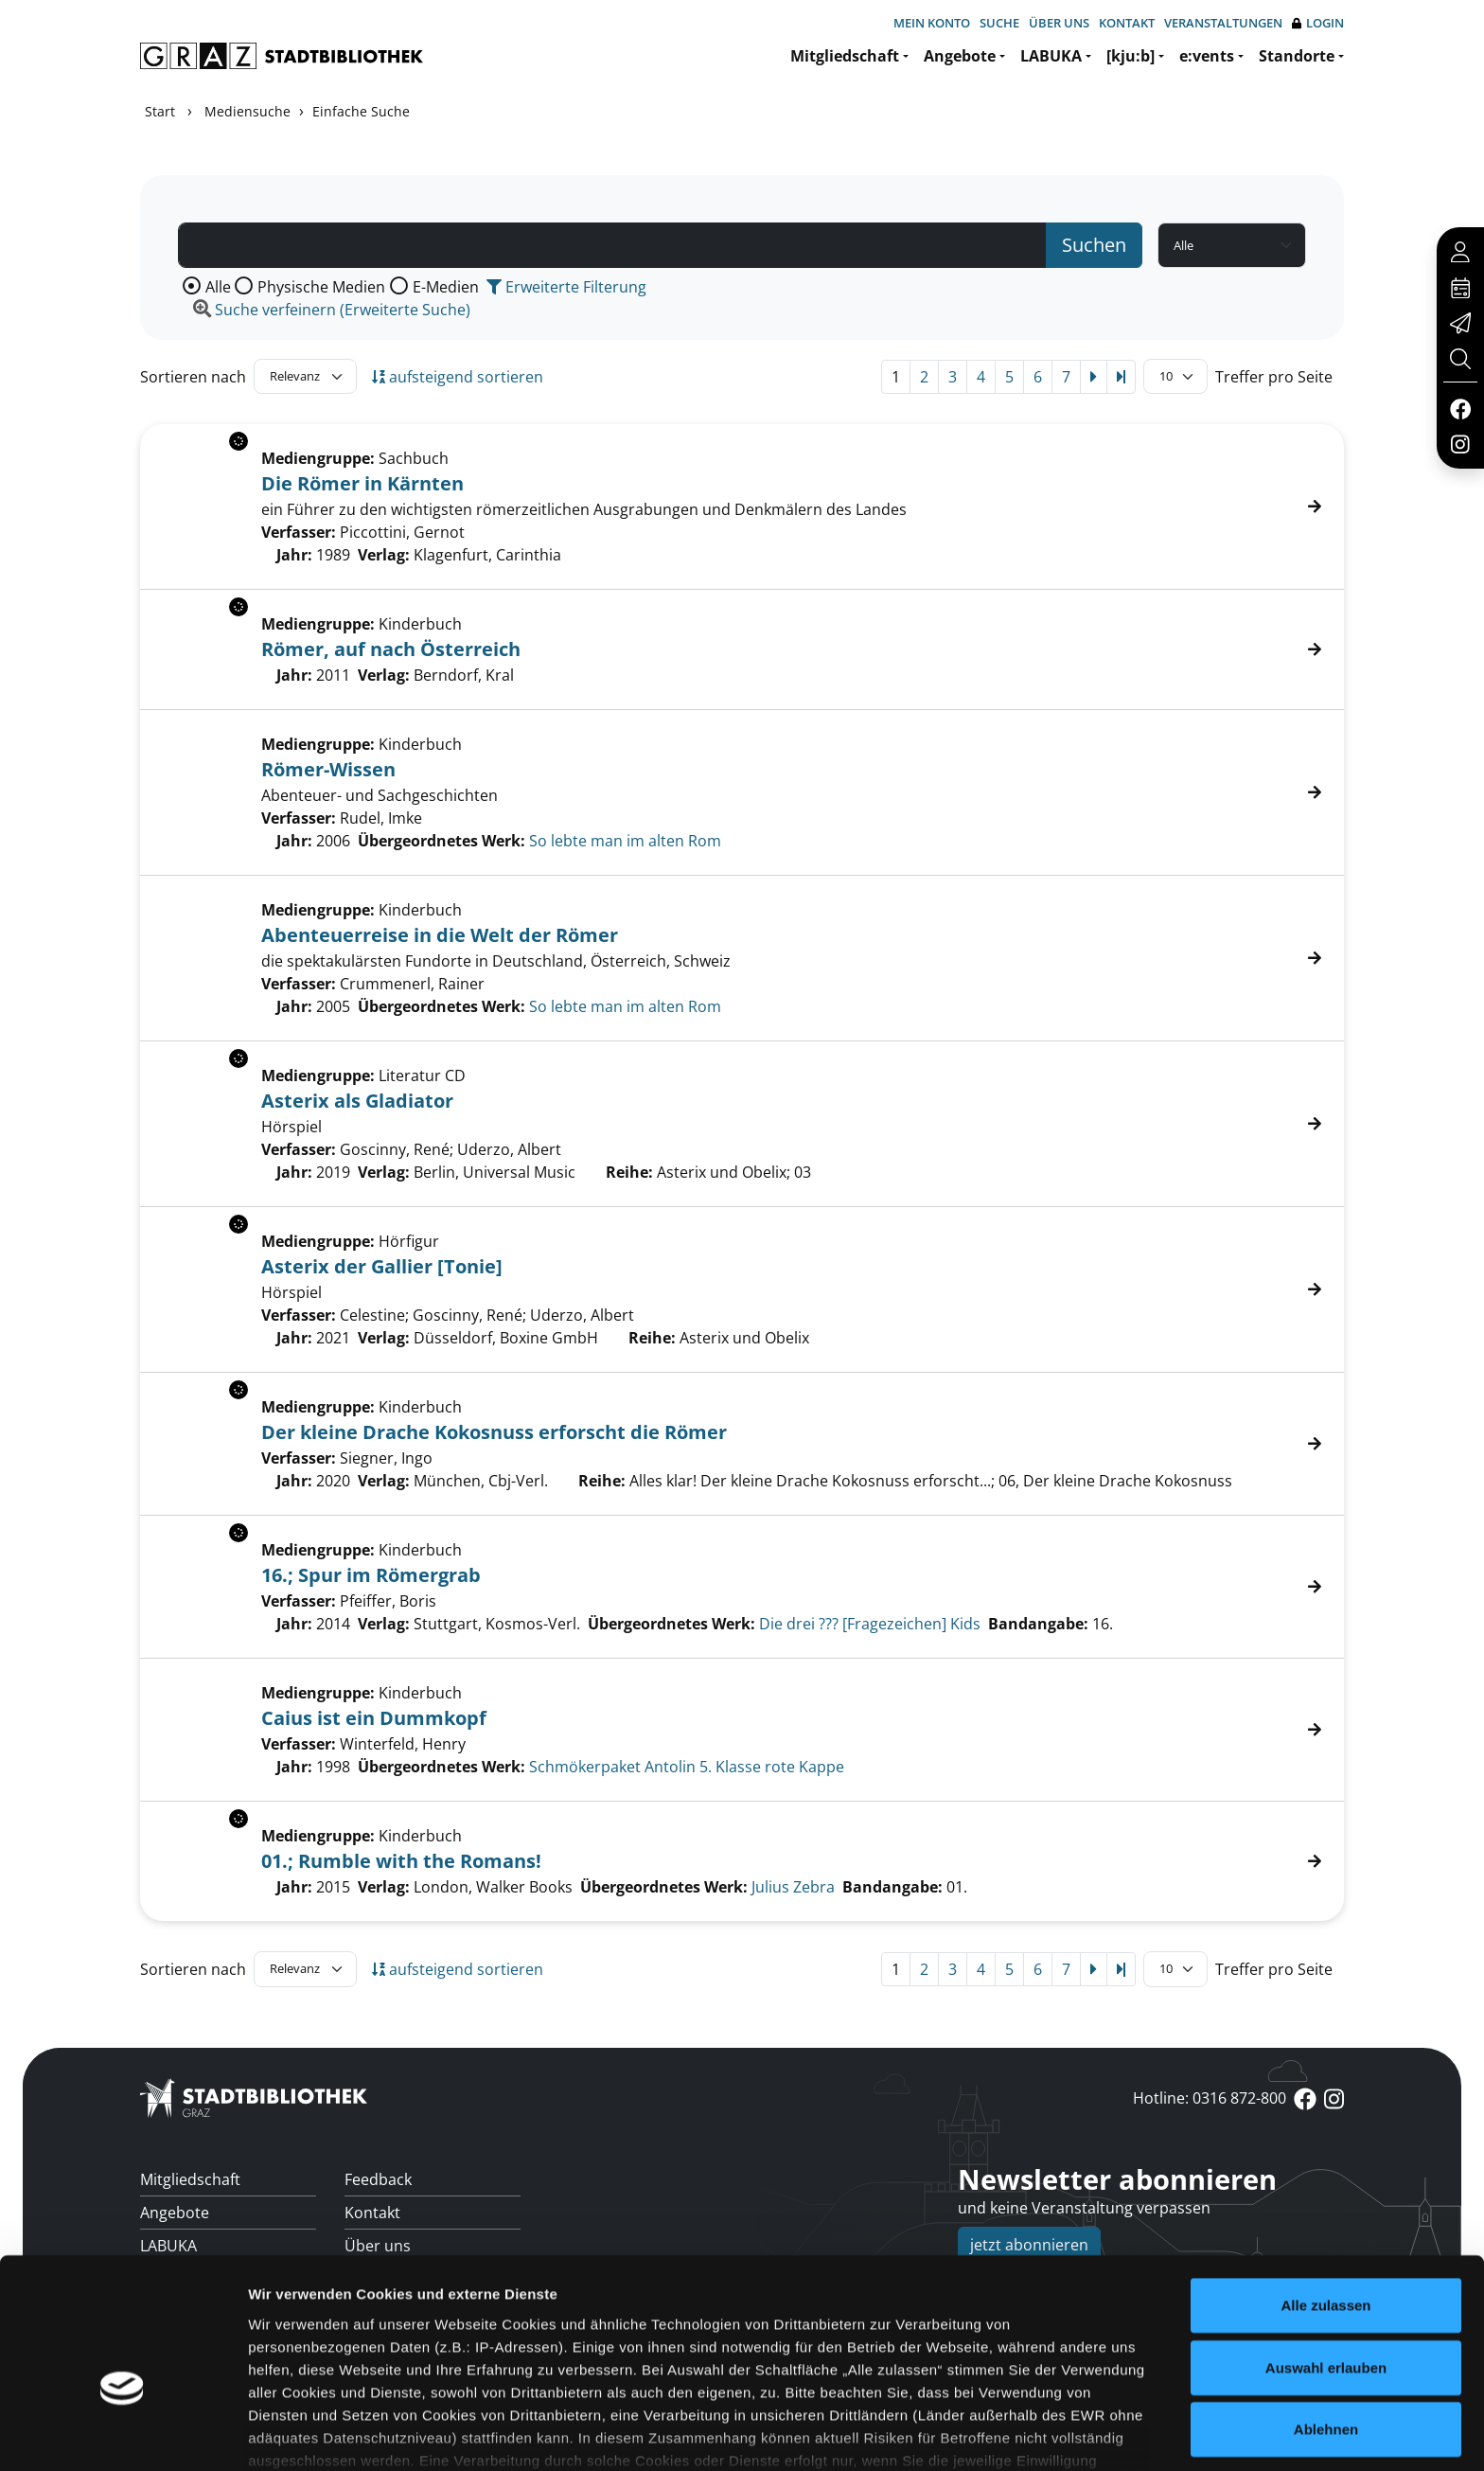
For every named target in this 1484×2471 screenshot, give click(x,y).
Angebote (960, 55)
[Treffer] (742, 792)
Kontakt (1127, 22)
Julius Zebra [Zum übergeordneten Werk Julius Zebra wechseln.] (793, 1886)
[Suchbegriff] (612, 245)
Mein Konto (931, 22)
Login (1318, 23)
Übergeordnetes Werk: (441, 840)
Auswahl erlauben (1326, 2258)
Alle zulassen (1325, 2197)
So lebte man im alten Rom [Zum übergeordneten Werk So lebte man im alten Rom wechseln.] (625, 840)
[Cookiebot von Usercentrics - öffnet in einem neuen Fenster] (122, 2434)
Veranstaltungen (1223, 22)
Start (160, 111)
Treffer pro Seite (1274, 376)
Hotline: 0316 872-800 (1209, 2098)
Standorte (1296, 55)
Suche (999, 22)
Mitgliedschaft (844, 55)
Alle (218, 286)
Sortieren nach (193, 376)
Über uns (1059, 22)
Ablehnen (1326, 2321)
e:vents (1206, 55)
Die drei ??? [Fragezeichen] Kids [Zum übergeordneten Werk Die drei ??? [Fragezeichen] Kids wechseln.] (869, 1623)
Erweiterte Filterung (566, 286)
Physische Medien (321, 286)
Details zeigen (1006, 2434)
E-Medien (446, 286)
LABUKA (1051, 55)
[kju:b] (1130, 55)
